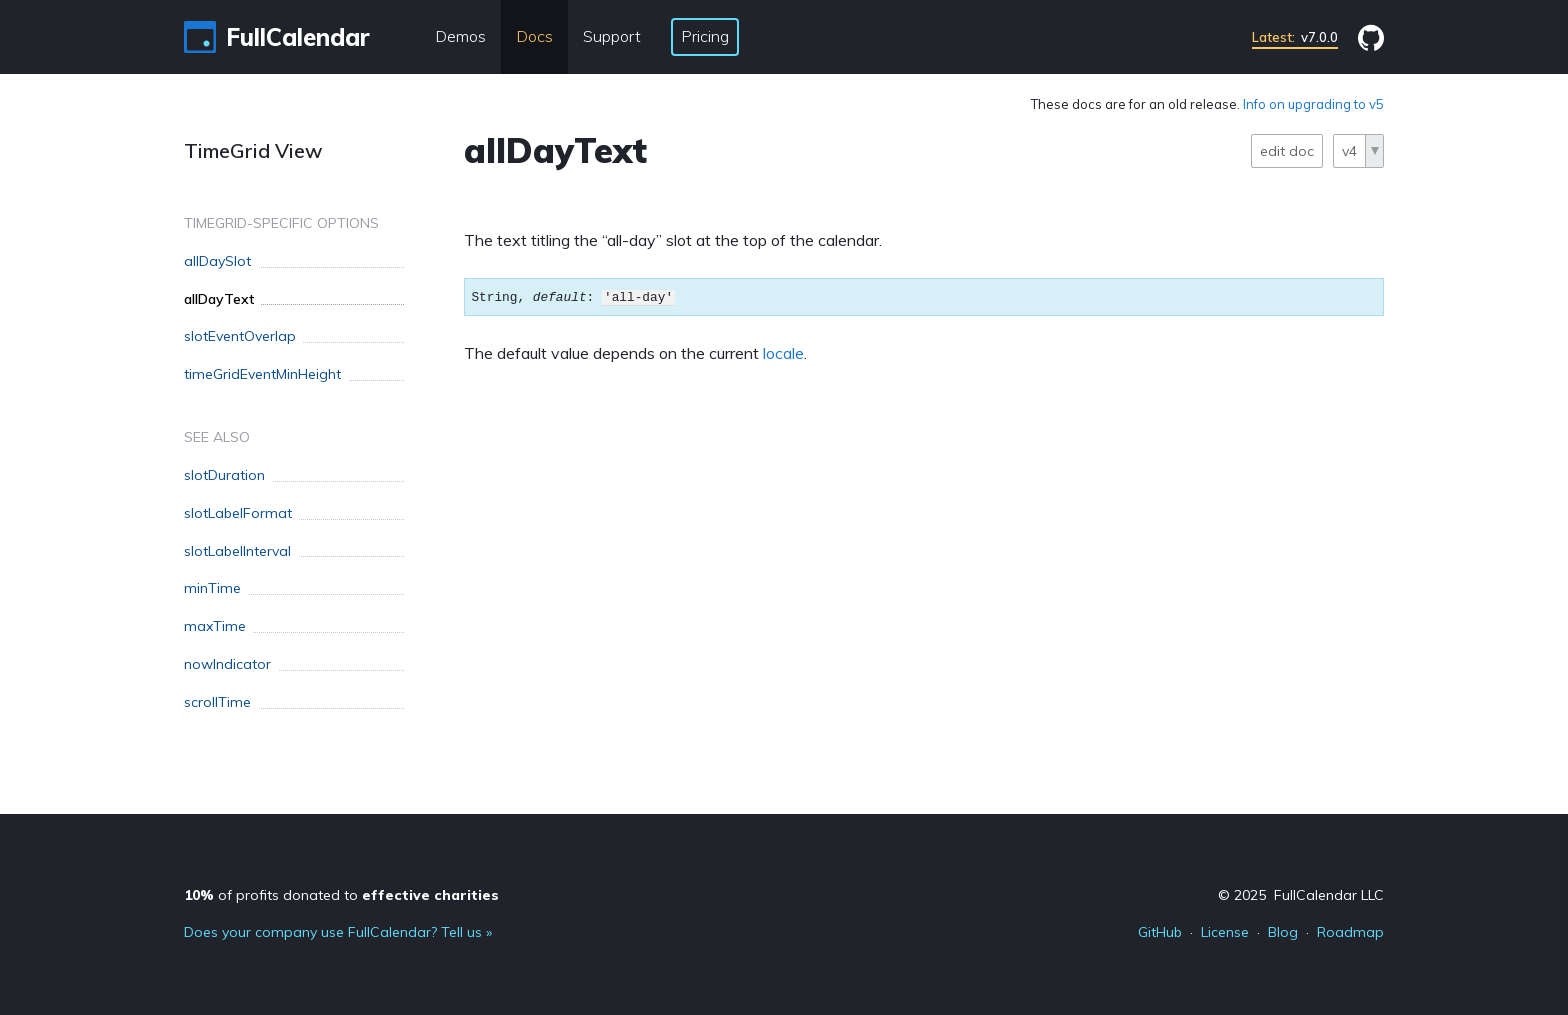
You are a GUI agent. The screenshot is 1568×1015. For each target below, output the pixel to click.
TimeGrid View (253, 150)
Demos (460, 36)
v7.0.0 (1295, 37)
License (1225, 932)
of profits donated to (341, 895)
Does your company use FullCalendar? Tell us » (338, 932)
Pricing (705, 36)
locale (783, 353)
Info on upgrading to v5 (1313, 104)
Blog (1283, 932)
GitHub (1160, 932)
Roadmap (1350, 932)
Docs (534, 36)
